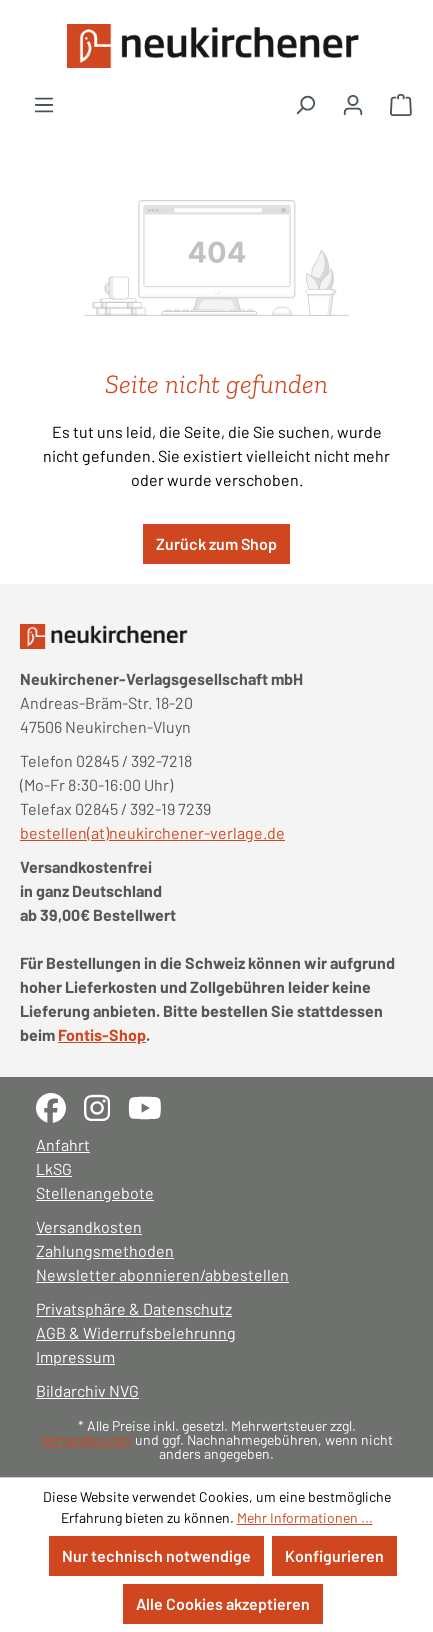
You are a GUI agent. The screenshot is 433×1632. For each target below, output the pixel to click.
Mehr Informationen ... (305, 1517)
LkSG (54, 1168)
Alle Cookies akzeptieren (223, 1603)
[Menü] (44, 104)
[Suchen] (305, 104)
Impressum (75, 1356)
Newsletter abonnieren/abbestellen (162, 1274)
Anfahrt (63, 1144)
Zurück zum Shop (216, 543)
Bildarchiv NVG (87, 1390)
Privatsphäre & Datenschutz (134, 1308)
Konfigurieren (334, 1555)
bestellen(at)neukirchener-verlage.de (152, 832)
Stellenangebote (95, 1192)
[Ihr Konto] (353, 104)
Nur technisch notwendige (156, 1555)
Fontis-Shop (102, 1034)
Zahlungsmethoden (105, 1250)
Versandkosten (89, 1226)
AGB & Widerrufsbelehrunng (136, 1332)
